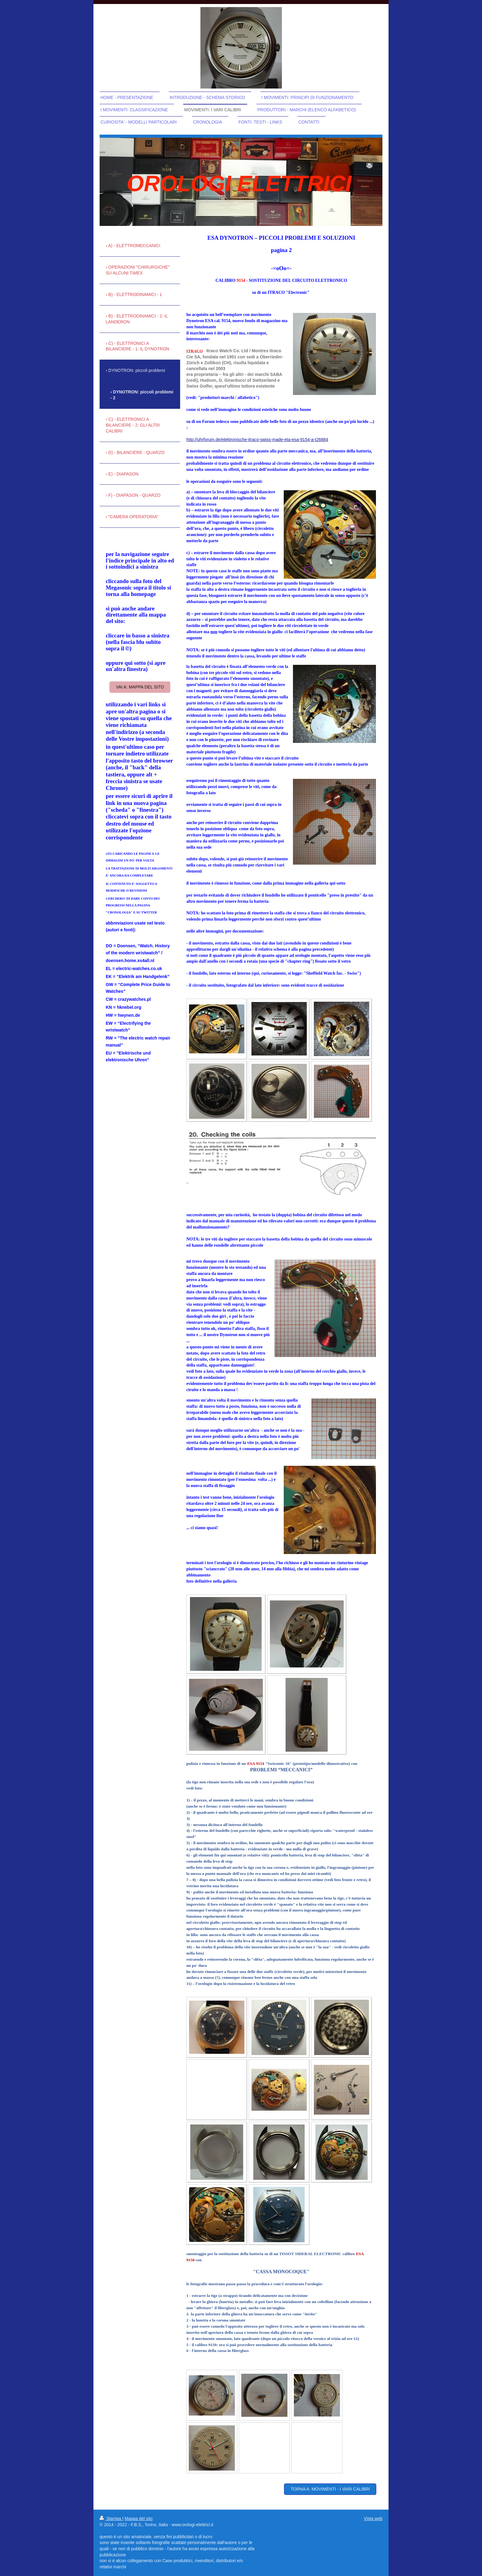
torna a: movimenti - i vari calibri (330, 2489)
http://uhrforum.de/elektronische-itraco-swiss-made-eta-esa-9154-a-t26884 (257, 439)
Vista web (373, 2518)
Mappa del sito (139, 2518)
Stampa (111, 2518)
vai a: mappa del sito (140, 686)
